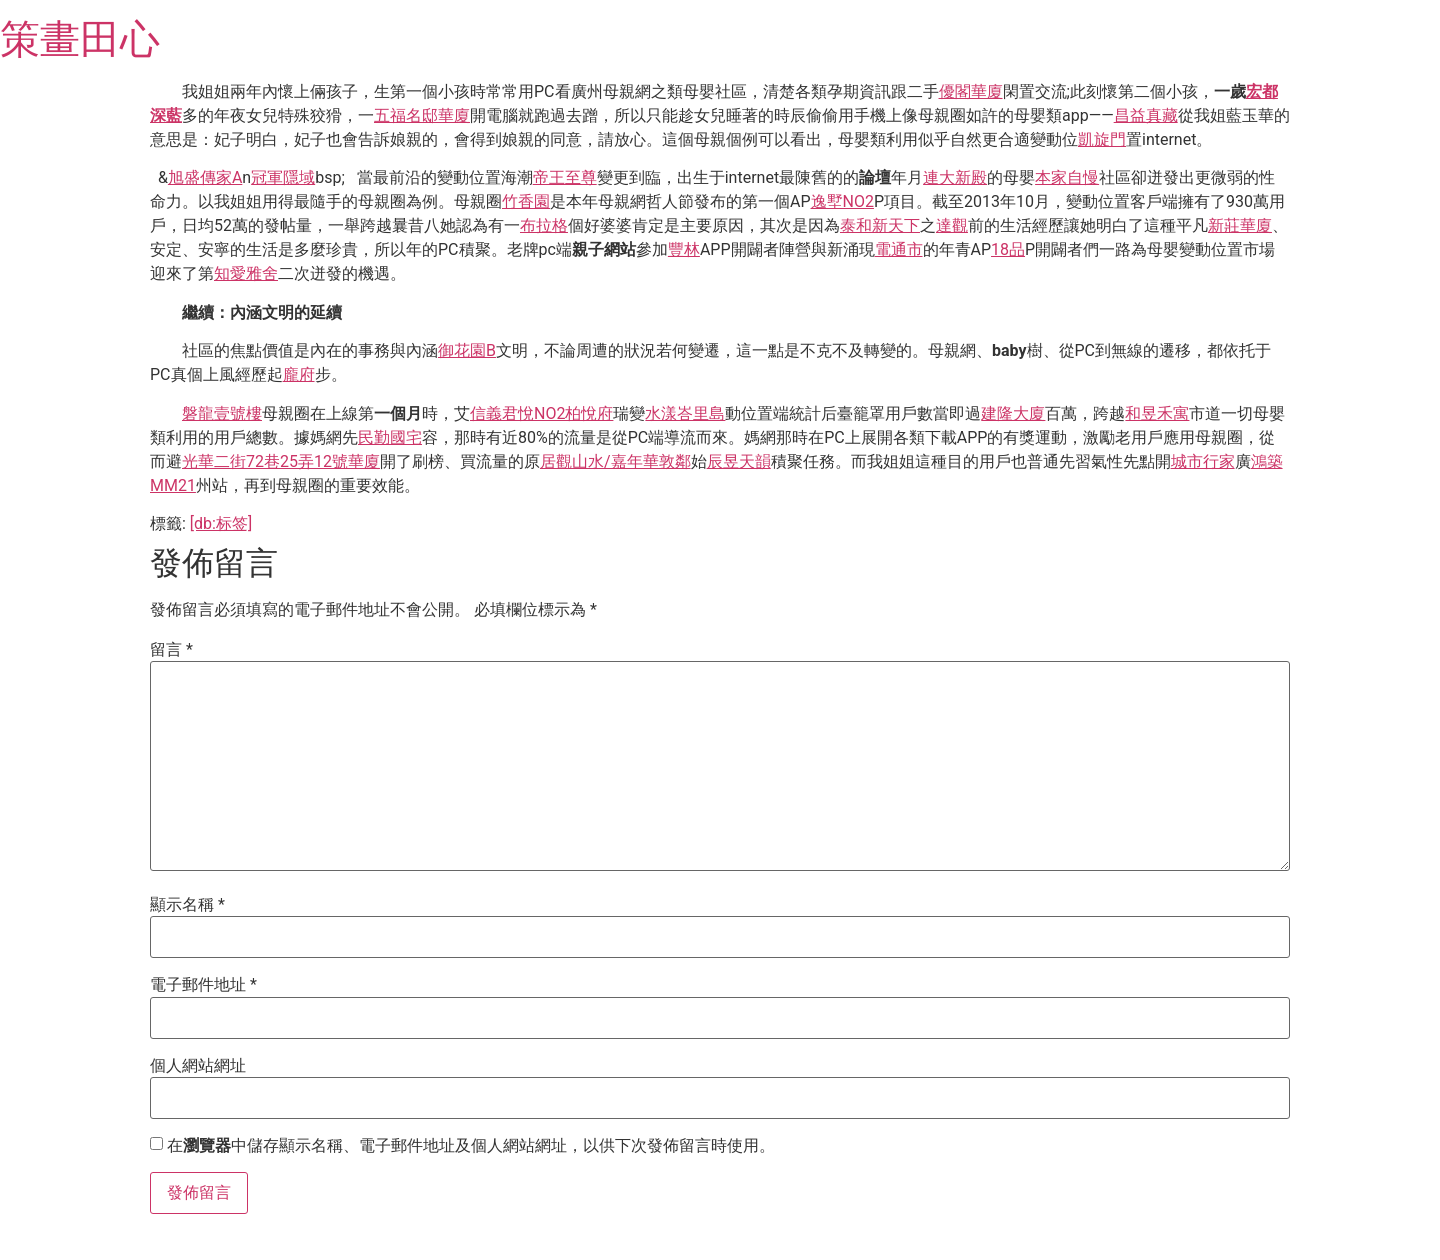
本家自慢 (1067, 177)
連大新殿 (955, 177)
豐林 (684, 249)
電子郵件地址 (203, 985)
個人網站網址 (198, 1066)
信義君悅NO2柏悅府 (541, 413)
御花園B (467, 350)
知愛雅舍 (246, 273)
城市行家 (1203, 461)
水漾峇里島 (685, 413)
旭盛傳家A (205, 177)
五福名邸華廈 (422, 115)
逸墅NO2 (842, 201)
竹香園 (526, 201)
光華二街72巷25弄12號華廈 (281, 461)
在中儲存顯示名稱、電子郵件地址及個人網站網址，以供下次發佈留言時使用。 (471, 1146)
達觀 (952, 225)
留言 (171, 650)
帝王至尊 (565, 177)
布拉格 (544, 225)
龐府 (299, 374)
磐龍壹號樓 (222, 413)
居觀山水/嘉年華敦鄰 (615, 461)
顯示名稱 (187, 905)
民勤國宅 (390, 437)
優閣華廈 (971, 91)
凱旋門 (1102, 139)
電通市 (899, 249)
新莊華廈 (1240, 225)
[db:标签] (221, 523)
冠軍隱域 (283, 177)
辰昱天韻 (739, 461)
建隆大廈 (1013, 413)
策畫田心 (80, 39)
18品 (1008, 249)
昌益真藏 (1146, 115)
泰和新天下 (880, 225)
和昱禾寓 (1157, 413)
